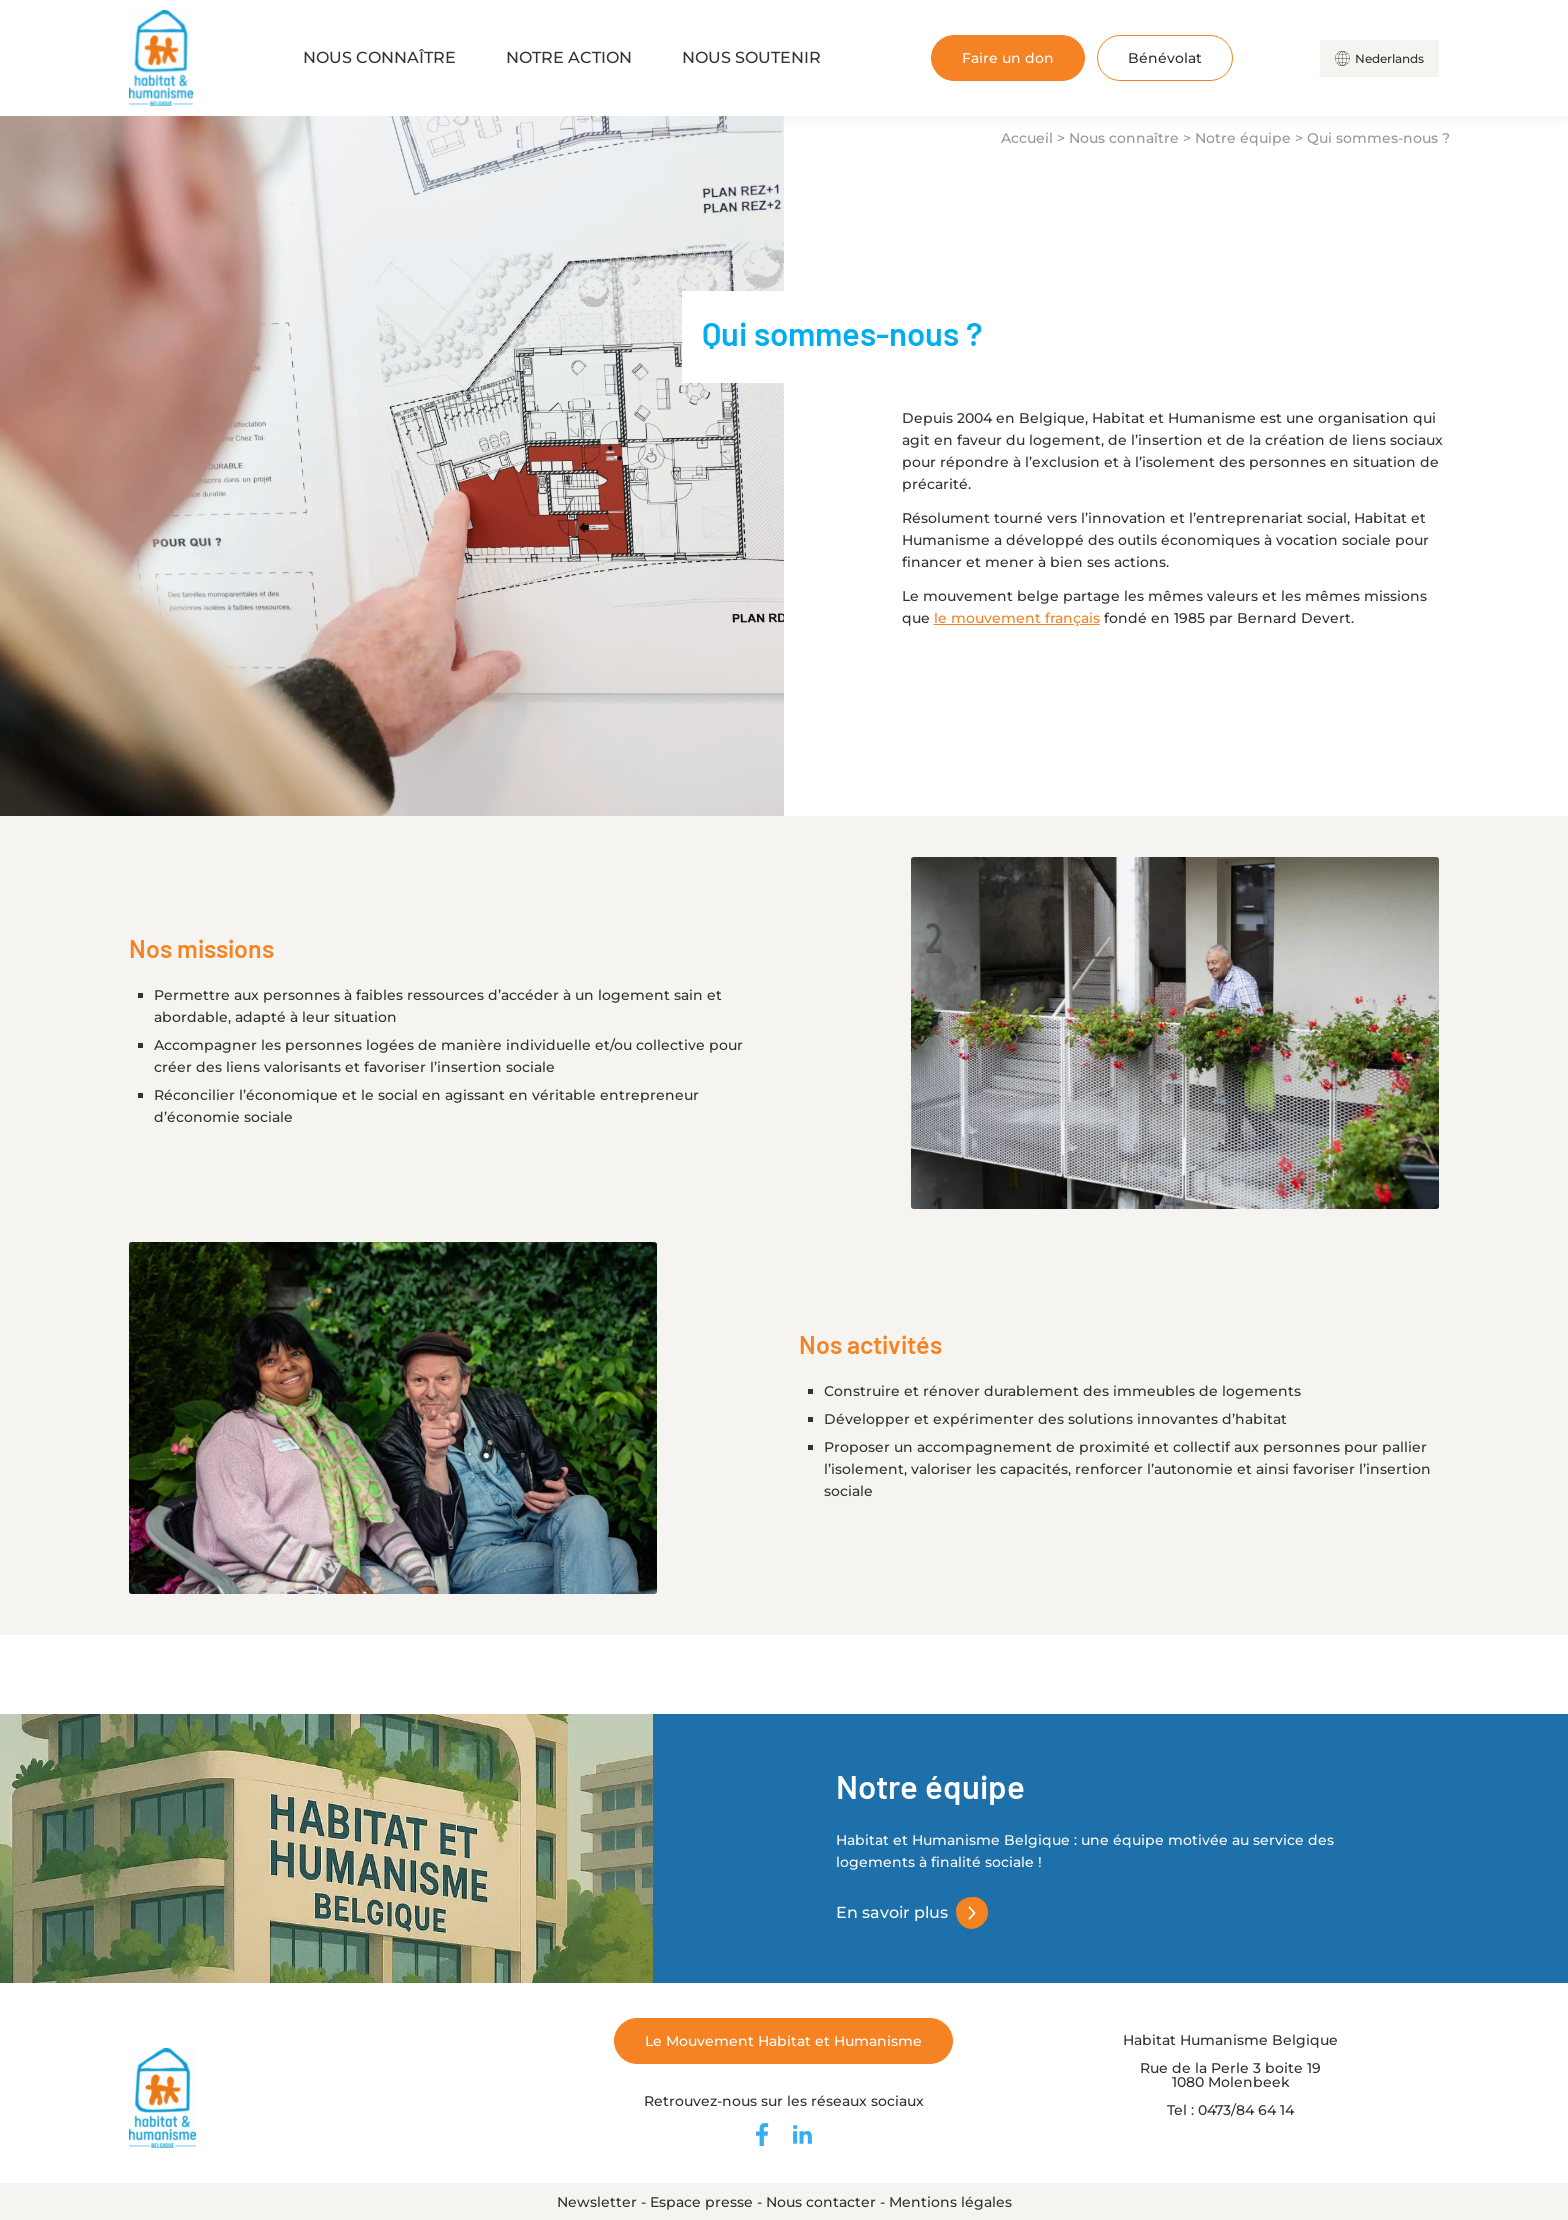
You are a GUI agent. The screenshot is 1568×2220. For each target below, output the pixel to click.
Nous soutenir (751, 57)
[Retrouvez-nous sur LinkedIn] (802, 2134)
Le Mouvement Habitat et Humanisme (783, 2041)
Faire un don (1008, 58)
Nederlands (1389, 58)
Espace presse (701, 2202)
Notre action (569, 57)
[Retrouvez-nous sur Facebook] (762, 2134)
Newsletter (597, 2202)
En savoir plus (892, 1912)
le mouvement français (1017, 618)
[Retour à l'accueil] (161, 58)
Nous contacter (821, 2202)
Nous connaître (379, 57)
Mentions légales (950, 2202)
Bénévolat (1165, 58)
